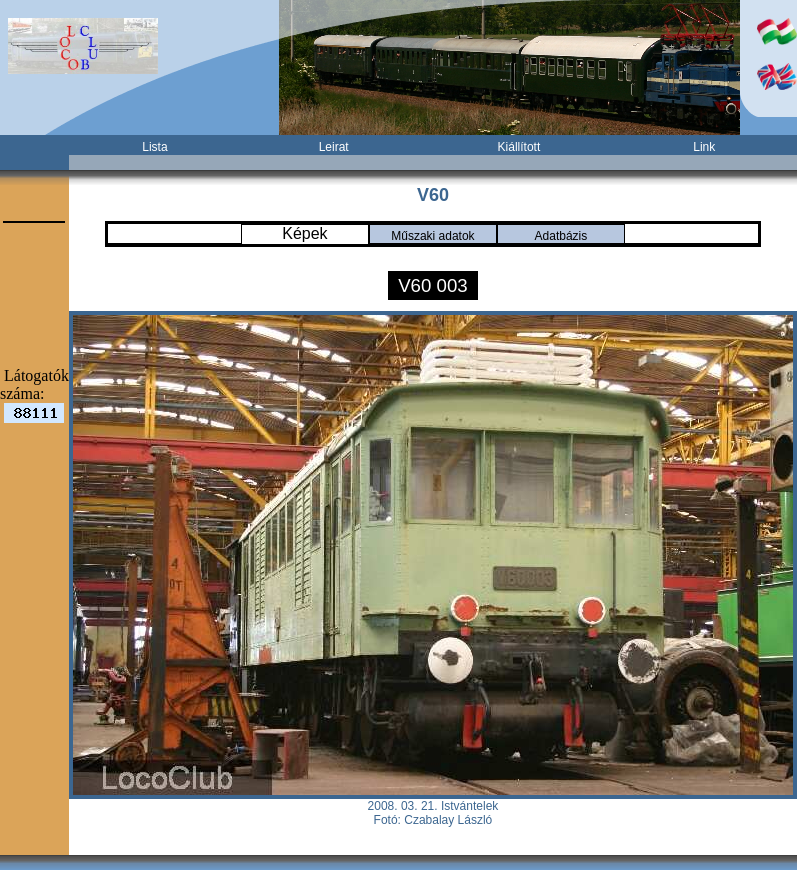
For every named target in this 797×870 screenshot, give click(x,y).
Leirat (334, 147)
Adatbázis (561, 236)
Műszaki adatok (432, 236)
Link (704, 147)
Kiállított (519, 147)
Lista (154, 147)
